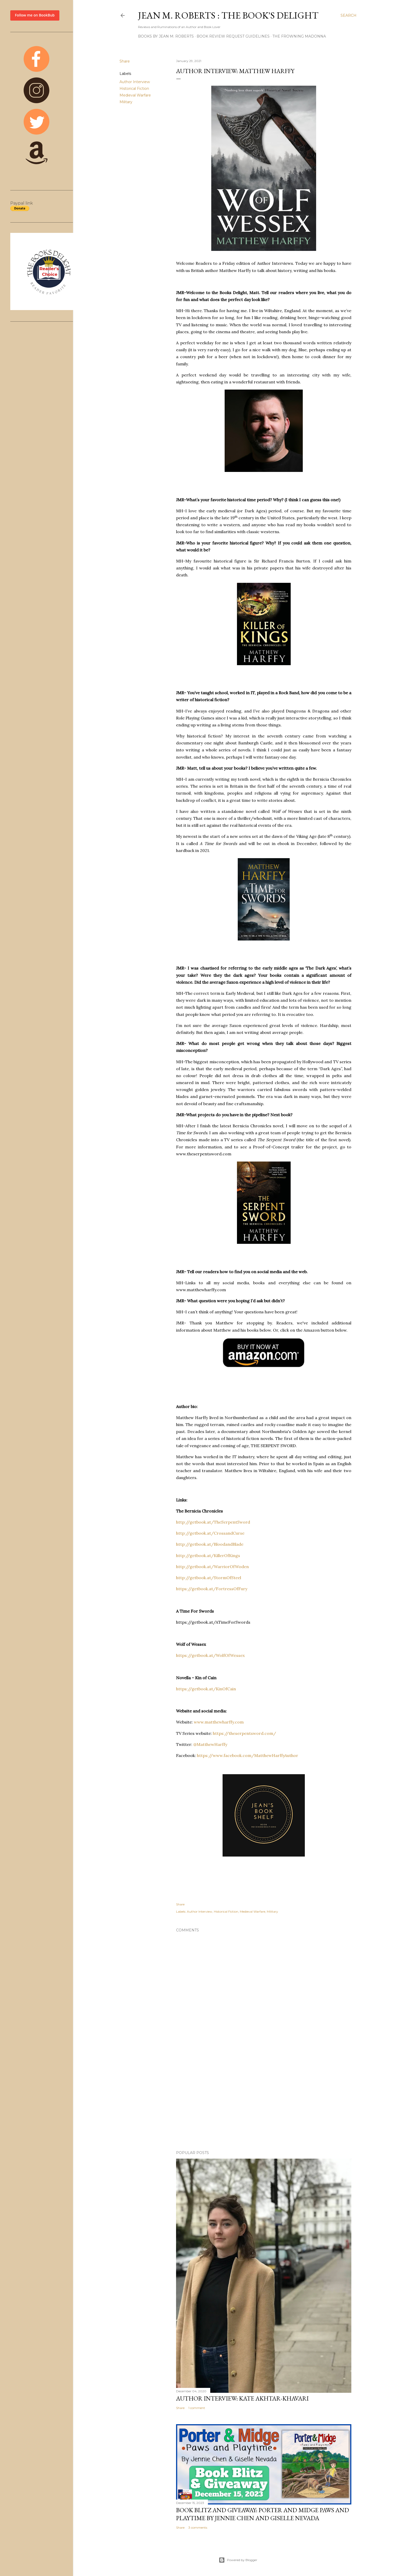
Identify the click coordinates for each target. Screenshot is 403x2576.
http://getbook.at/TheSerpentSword (213, 1522)
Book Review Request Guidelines (233, 36)
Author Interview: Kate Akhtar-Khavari (242, 2398)
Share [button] (125, 61)
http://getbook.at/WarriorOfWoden (212, 1566)
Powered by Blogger (238, 2560)
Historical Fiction (134, 88)
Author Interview (135, 82)
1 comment (196, 2408)
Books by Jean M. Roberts (166, 36)
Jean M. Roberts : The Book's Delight (228, 15)
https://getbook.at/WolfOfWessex (210, 1655)
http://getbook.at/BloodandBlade (209, 1544)
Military (126, 102)
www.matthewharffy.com (219, 1722)
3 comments (197, 2527)
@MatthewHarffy (210, 1744)
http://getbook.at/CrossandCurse (210, 1533)
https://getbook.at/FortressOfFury (211, 1588)
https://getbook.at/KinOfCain (206, 1688)
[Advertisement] (263, 2101)
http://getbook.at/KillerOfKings (208, 1555)
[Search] (348, 15)
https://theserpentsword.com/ (244, 1733)
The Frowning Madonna (299, 36)
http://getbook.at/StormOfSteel (208, 1577)
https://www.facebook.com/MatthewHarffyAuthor (247, 1755)
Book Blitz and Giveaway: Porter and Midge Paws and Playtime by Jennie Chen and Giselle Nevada (262, 2514)
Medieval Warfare (135, 95)
